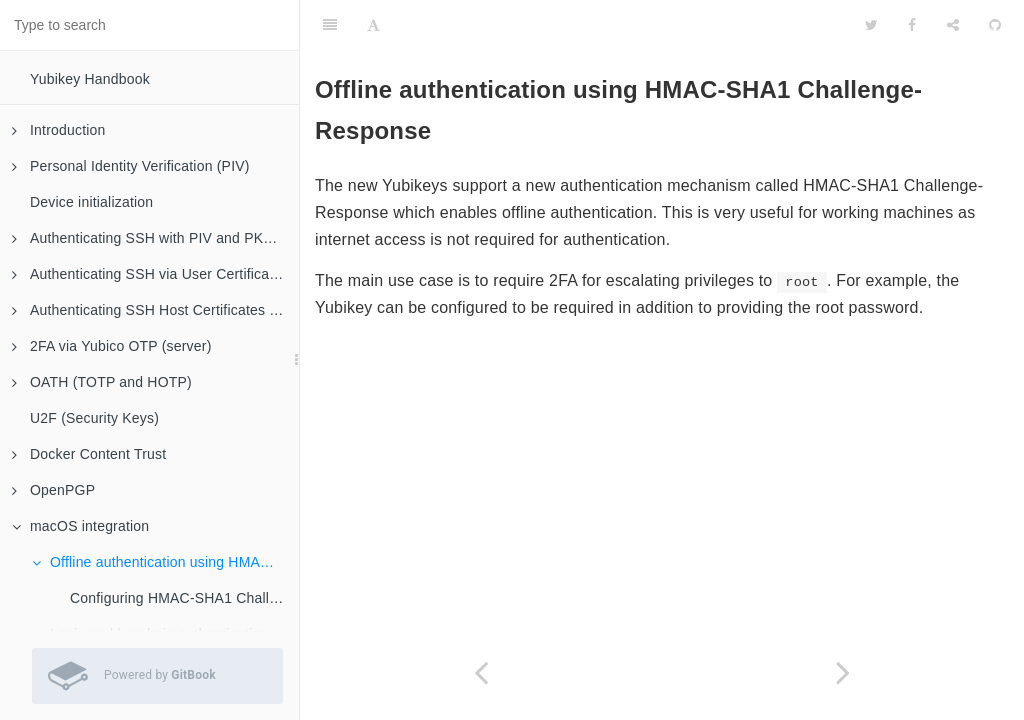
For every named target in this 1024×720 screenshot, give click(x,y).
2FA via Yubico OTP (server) (112, 346)
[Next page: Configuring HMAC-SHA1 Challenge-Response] (843, 672)
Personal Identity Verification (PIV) (131, 166)
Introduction (59, 130)
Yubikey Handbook (90, 79)
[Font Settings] (373, 25)
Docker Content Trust (89, 454)
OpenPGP (53, 490)
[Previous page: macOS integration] (481, 672)
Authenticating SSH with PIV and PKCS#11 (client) (155, 238)
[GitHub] (995, 25)
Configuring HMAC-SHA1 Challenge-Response (184, 598)
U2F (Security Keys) (94, 418)
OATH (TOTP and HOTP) (102, 382)
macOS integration (80, 526)
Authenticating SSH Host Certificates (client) (155, 310)
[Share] (953, 25)
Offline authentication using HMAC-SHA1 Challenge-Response (165, 562)
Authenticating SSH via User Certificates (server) (155, 274)
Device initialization (91, 202)
